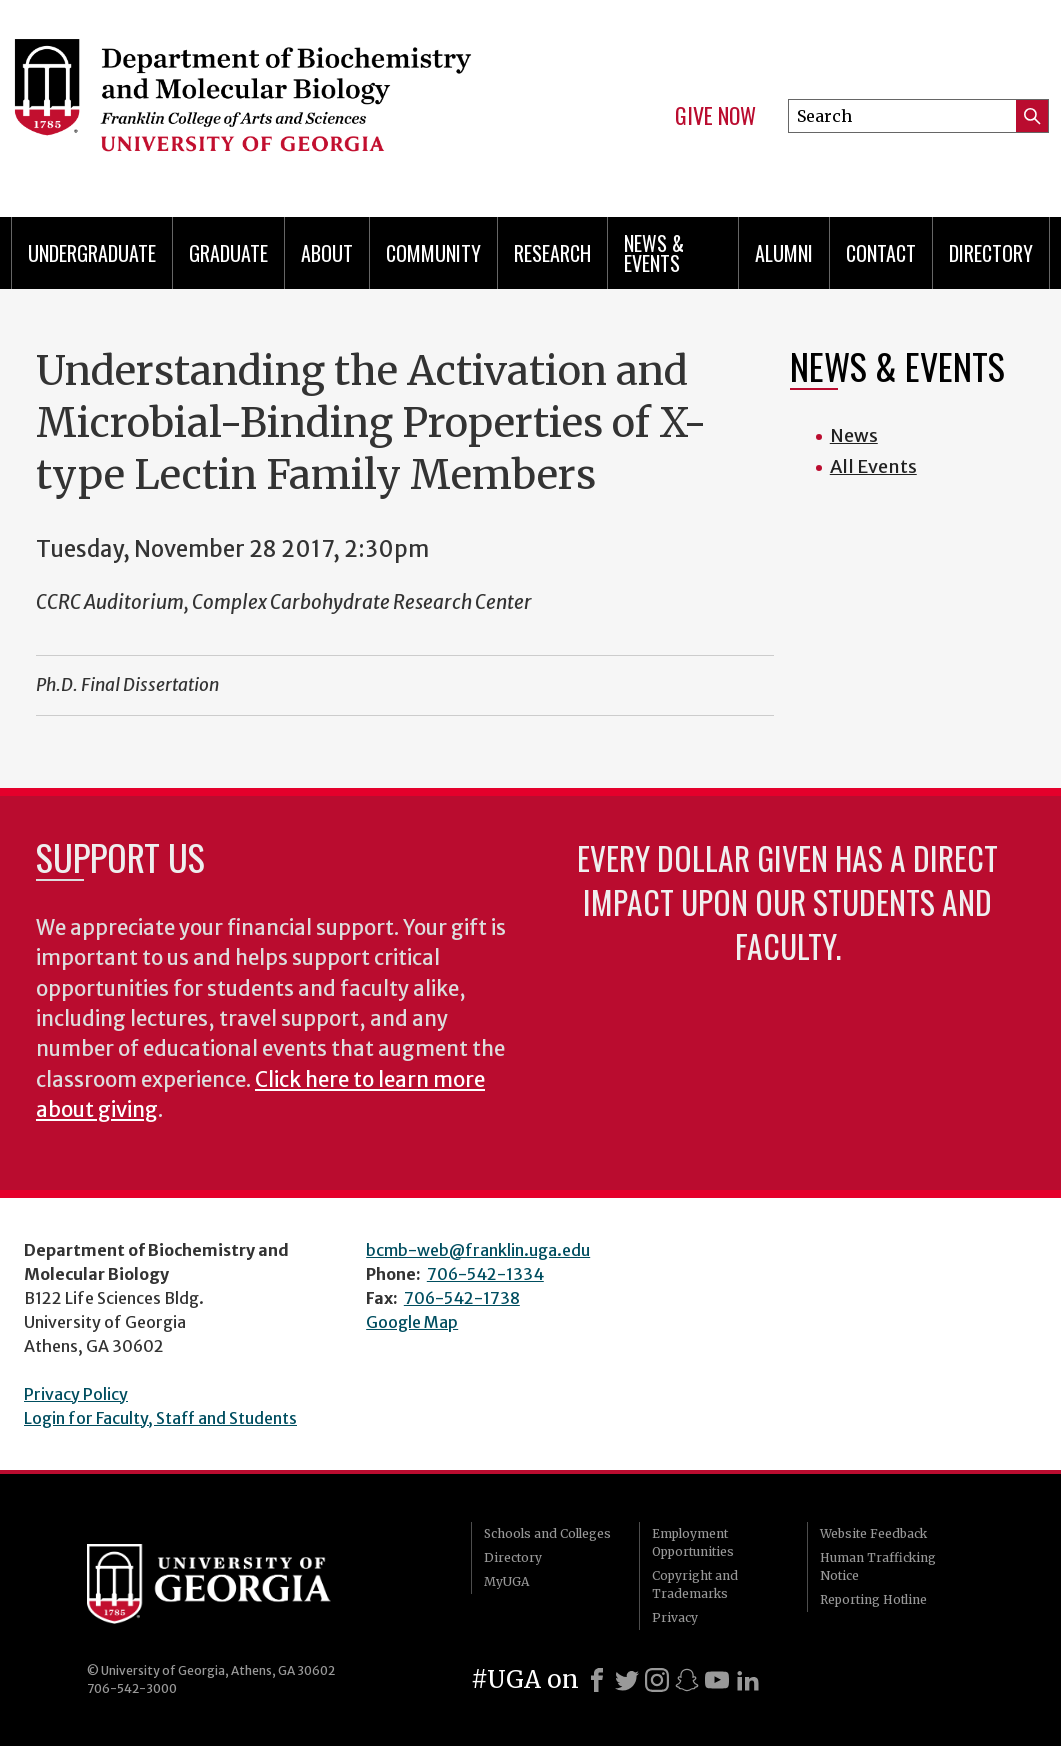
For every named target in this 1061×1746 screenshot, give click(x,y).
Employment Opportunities (693, 1542)
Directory (991, 253)
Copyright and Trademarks (695, 1584)
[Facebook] (597, 1680)
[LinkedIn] (748, 1680)
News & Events (654, 253)
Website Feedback (873, 1533)
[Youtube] (717, 1680)
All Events (873, 466)
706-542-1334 (485, 1274)
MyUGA (506, 1581)
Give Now (715, 116)
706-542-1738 (462, 1298)
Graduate (228, 253)
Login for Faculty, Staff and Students (160, 1418)
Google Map (412, 1322)
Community (433, 253)
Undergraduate (92, 253)
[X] (627, 1680)
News (854, 435)
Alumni (784, 253)
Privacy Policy (76, 1394)
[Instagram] (657, 1680)
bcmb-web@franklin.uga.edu (478, 1250)
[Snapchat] (687, 1680)
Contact (881, 253)
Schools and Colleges (547, 1533)
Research (552, 253)
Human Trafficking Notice (878, 1566)
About (327, 253)
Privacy (675, 1617)
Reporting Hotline (873, 1599)
